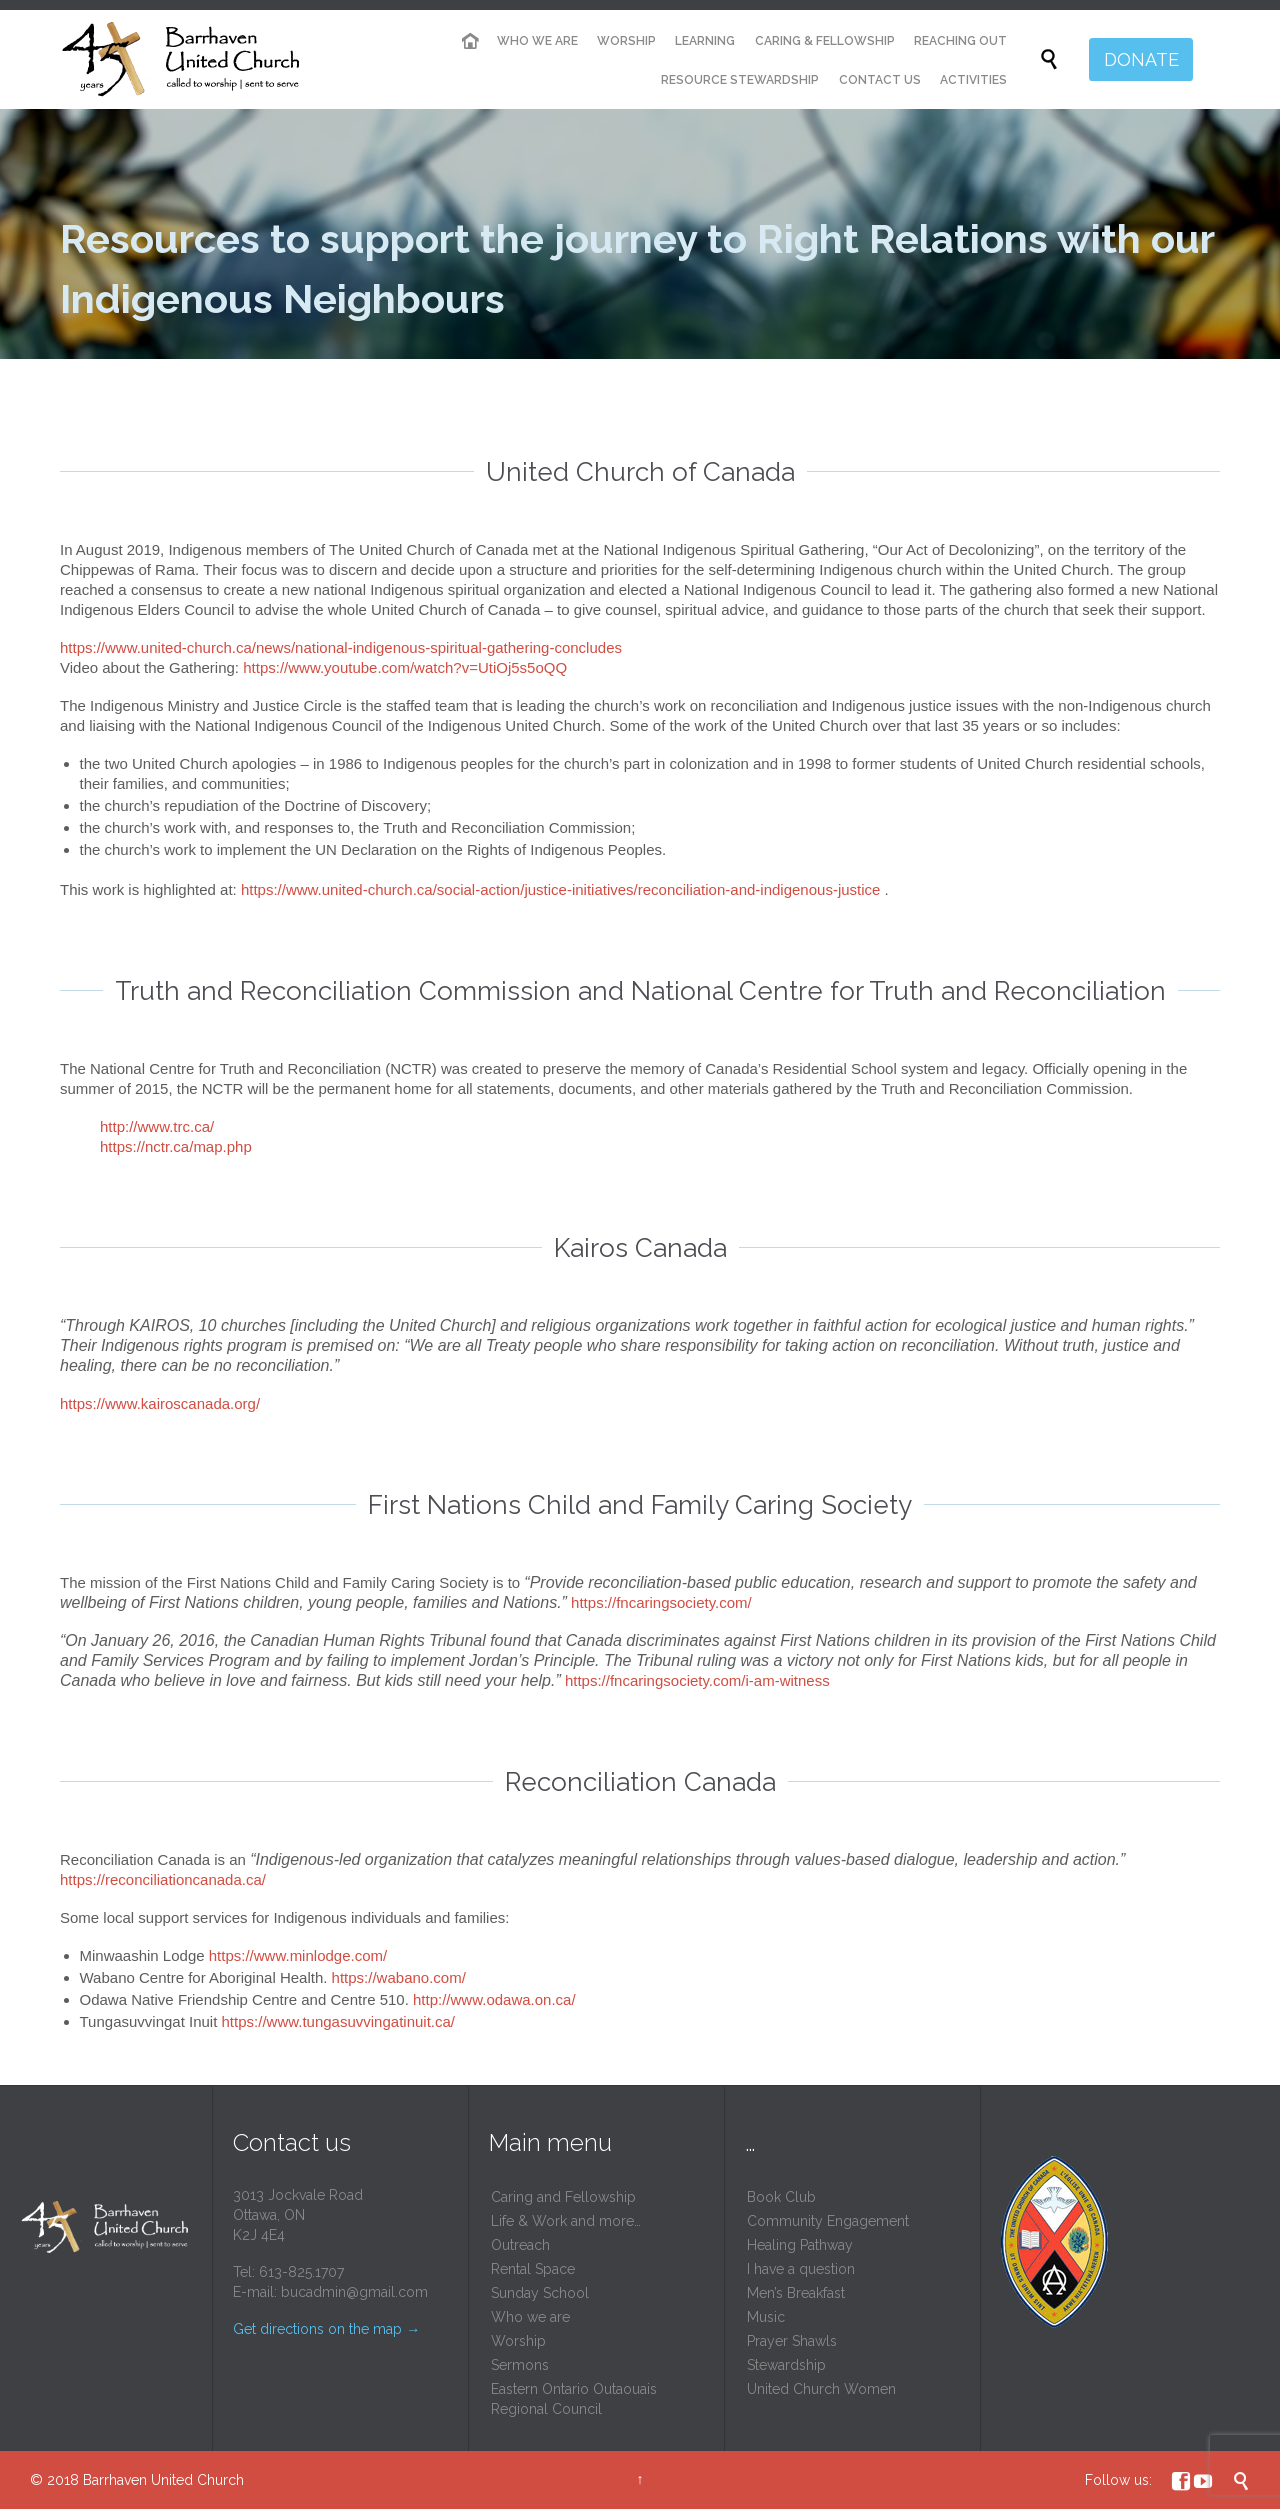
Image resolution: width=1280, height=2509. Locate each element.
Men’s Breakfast (796, 2293)
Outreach (520, 2245)
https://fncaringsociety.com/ (661, 1602)
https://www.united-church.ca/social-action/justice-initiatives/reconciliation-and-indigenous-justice (560, 889)
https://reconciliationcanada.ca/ (163, 1879)
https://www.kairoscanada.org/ (160, 1403)
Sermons (520, 2365)
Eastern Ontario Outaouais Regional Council (574, 2399)
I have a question (801, 2269)
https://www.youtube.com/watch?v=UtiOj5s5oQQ (405, 667)
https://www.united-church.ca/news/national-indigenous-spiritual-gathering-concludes (341, 647)
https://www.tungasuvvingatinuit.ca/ (338, 2021)
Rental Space (533, 2269)
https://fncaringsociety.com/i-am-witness (697, 1680)
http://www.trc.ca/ (157, 1126)
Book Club (781, 2197)
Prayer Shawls (792, 2341)
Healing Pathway (800, 2245)
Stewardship (786, 2365)
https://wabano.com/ (399, 1977)
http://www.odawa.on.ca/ (494, 1999)
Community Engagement (828, 2221)
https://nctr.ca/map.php (176, 1146)
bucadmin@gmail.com (354, 2292)
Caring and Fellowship (563, 2197)
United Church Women (821, 2389)
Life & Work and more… (566, 2221)
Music (766, 2317)
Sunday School (540, 2293)
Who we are (530, 2317)
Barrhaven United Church (163, 2480)
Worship (518, 2341)
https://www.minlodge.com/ (298, 1955)
